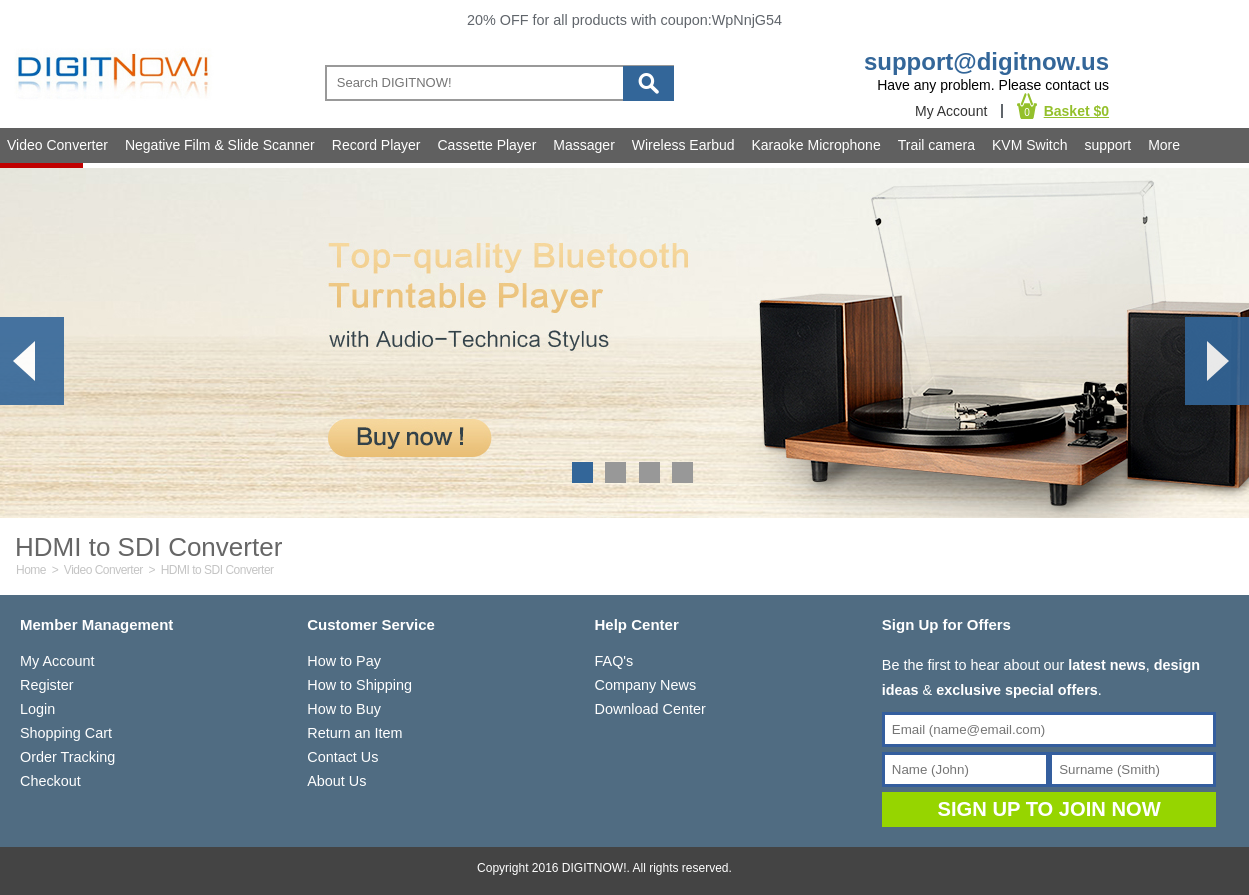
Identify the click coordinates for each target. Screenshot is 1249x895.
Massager (583, 145)
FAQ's (614, 661)
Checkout (50, 781)
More (1164, 145)
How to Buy (344, 709)
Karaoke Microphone (816, 145)
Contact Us (342, 757)
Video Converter (57, 145)
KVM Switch (1029, 145)
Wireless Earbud (683, 145)
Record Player (376, 145)
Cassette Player (487, 145)
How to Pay (344, 661)
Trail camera (936, 145)
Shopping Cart (66, 733)
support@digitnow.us (986, 61)
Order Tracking (67, 757)
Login (37, 709)
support (1107, 145)
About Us (336, 781)
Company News (646, 685)
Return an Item (354, 733)
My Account (951, 111)
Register (47, 685)
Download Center (650, 709)
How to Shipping (359, 685)
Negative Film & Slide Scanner (220, 145)
